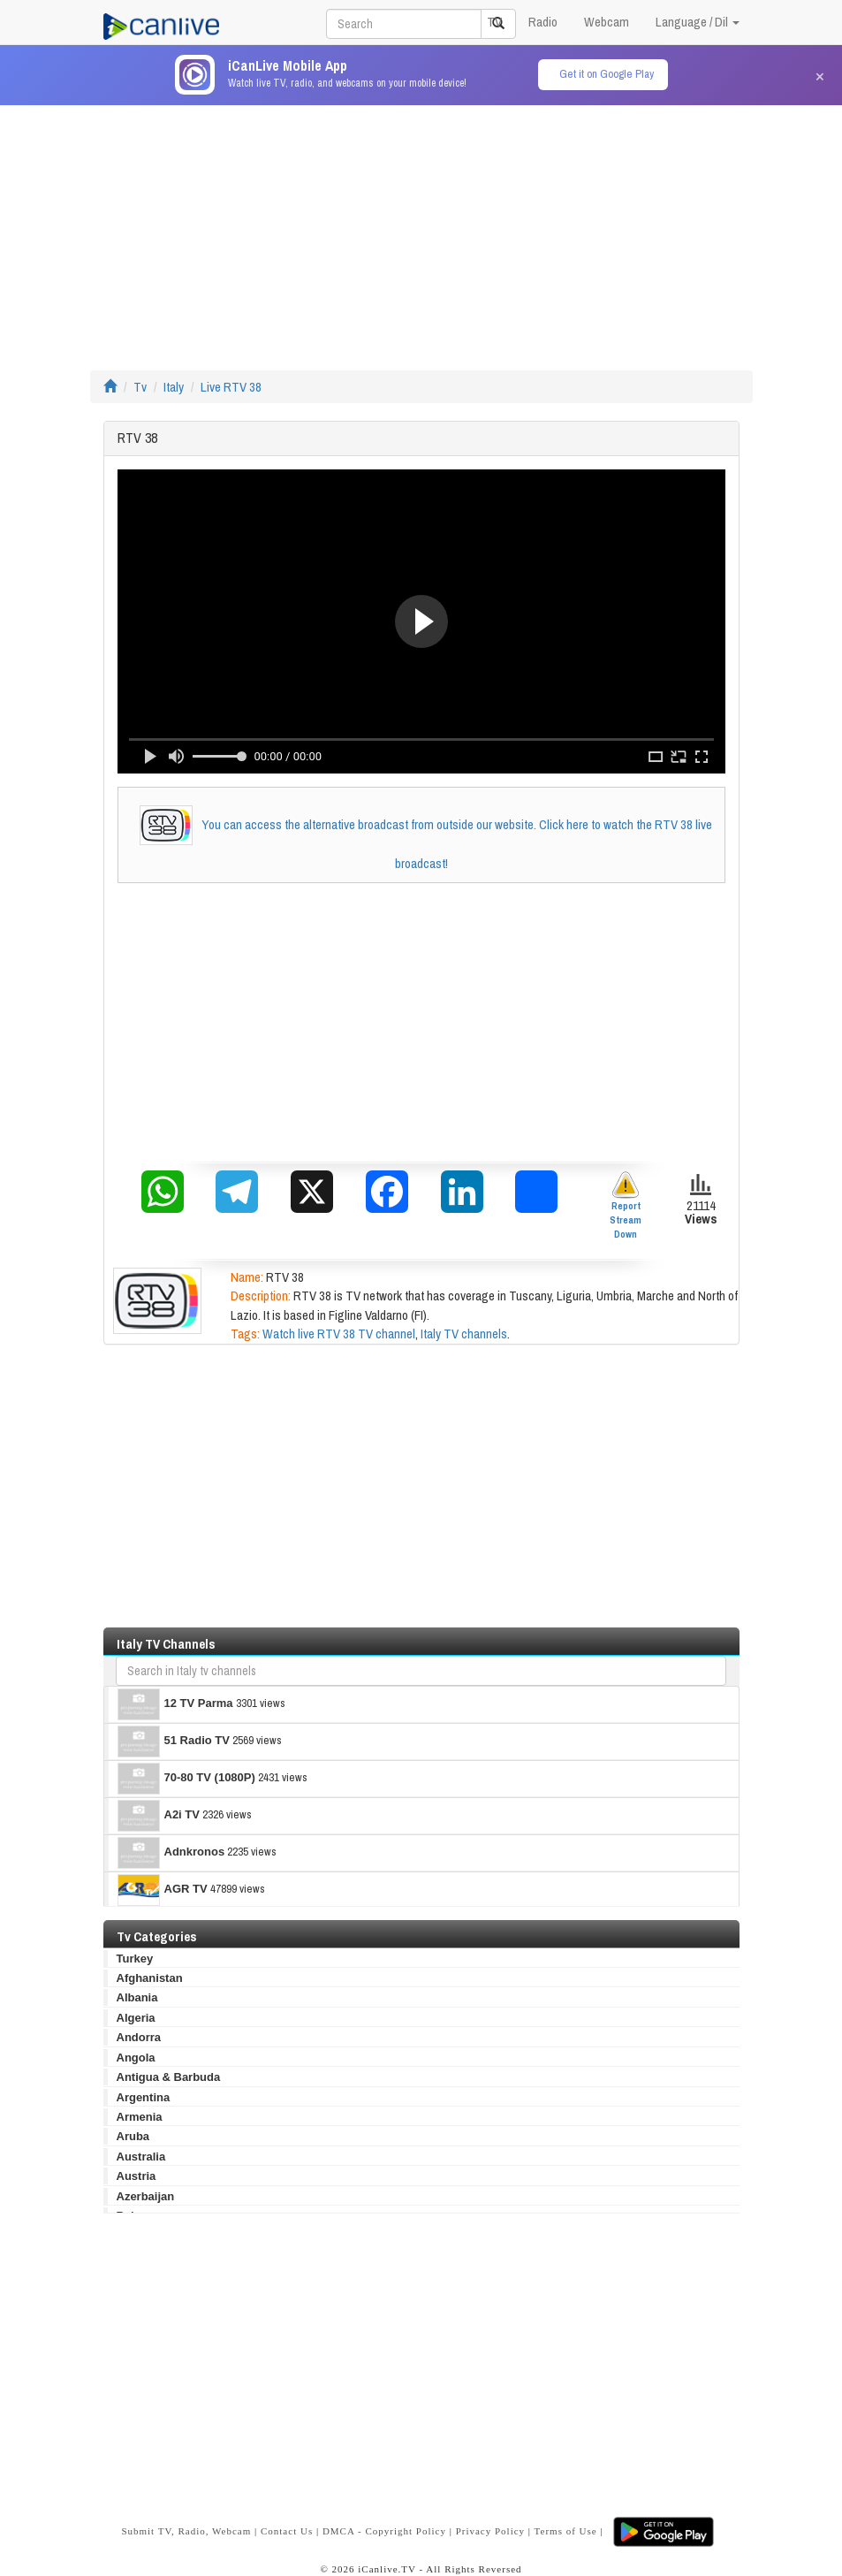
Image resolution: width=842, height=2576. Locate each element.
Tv (140, 386)
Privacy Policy (490, 2530)
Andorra (139, 2037)
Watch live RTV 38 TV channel (338, 1333)
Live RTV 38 (231, 386)
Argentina (144, 2097)
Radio (543, 21)
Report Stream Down (625, 1205)
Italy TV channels (464, 1333)
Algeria (136, 2017)
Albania (137, 1997)
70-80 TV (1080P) (186, 1779)
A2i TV (159, 1816)
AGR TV (163, 1890)
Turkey (135, 1958)
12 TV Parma (175, 1704)
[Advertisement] (421, 229)
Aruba (133, 2136)
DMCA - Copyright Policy (384, 2530)
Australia (141, 2156)
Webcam (606, 21)
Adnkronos (171, 1853)
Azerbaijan (146, 2196)
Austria (136, 2176)
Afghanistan (150, 1978)
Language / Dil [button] (698, 21)
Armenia (140, 2116)
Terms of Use (566, 2530)
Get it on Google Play (606, 73)
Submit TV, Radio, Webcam (186, 2530)
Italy (173, 386)
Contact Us (287, 2530)
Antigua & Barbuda (169, 2077)
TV (494, 21)
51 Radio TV (174, 1741)
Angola (136, 2057)
